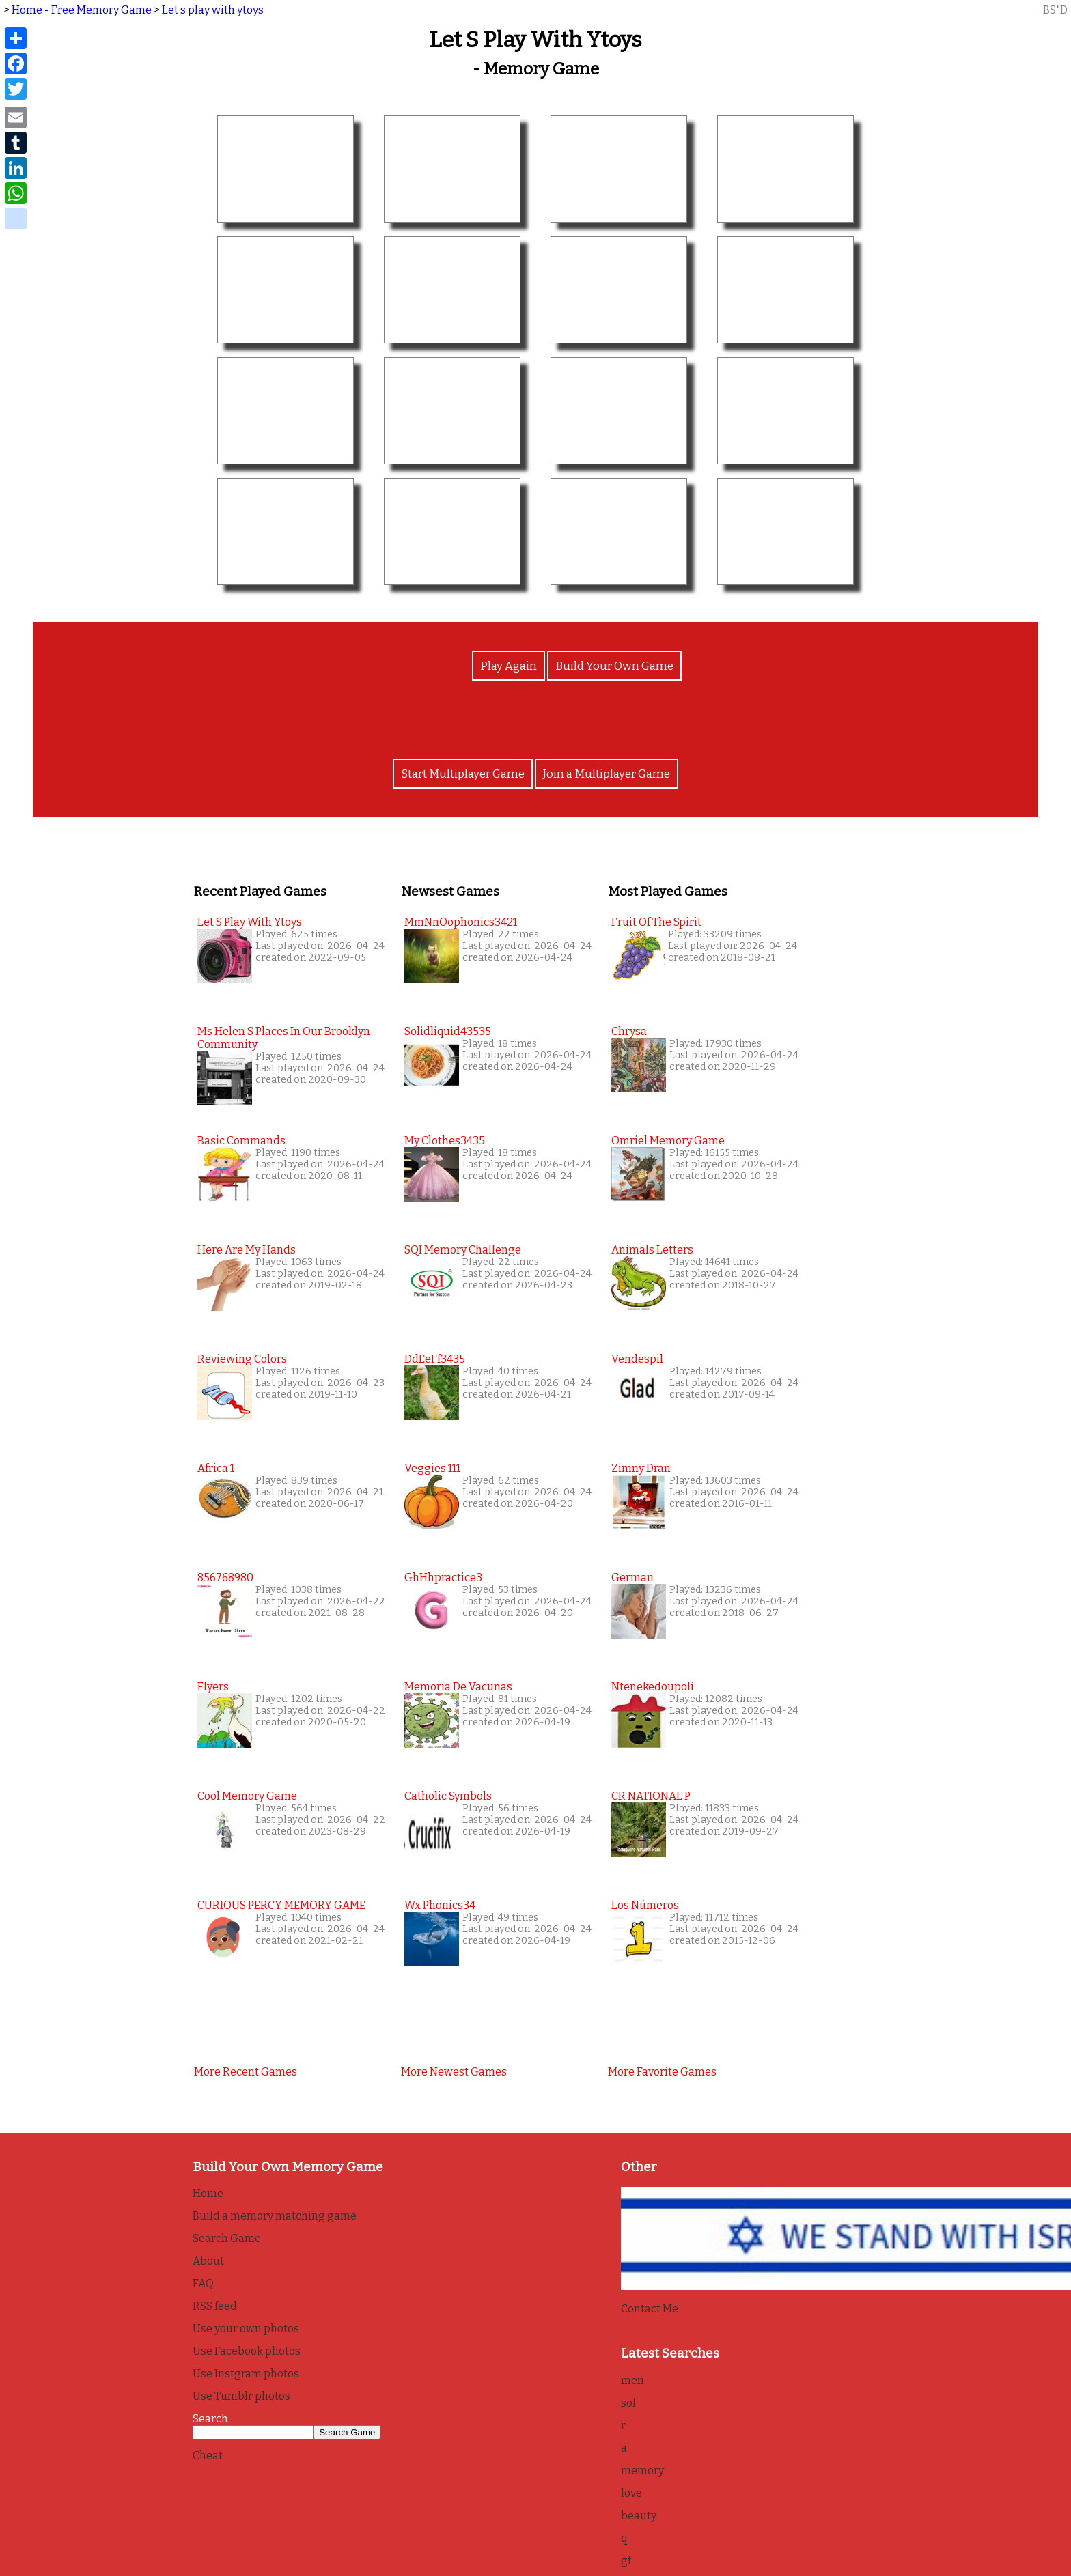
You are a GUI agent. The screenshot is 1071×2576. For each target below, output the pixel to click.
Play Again (511, 671)
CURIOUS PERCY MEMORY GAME (281, 1904)
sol (628, 2402)
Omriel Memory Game (668, 1139)
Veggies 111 (432, 1467)
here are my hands (246, 1249)
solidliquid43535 (447, 1030)
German (632, 1576)
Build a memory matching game (275, 2215)
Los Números (645, 1904)
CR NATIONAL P (651, 1795)
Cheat (208, 2454)
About (208, 2260)
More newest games (454, 2071)
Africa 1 (215, 1467)
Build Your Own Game (612, 671)
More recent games (245, 2071)
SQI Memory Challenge (462, 1249)
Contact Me (649, 2308)
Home (208, 2192)
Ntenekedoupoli (652, 1686)
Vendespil (637, 1358)
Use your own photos (246, 2327)
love (631, 2492)
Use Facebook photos (247, 2350)
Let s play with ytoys (213, 9)
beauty (638, 2514)
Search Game (227, 2237)
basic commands (241, 1139)
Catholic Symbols (448, 1795)
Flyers (213, 1686)
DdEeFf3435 (434, 1358)
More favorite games (662, 2071)
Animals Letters (652, 1249)
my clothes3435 (444, 1139)
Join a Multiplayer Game (605, 773)
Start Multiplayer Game (465, 773)
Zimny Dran (641, 1467)
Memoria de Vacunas (458, 1686)
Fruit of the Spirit (656, 921)
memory (642, 2469)
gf (626, 2559)
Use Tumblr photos (241, 2395)
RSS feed (215, 2305)
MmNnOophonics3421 (460, 921)
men (632, 2379)
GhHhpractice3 (443, 1576)
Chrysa (629, 1030)
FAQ (203, 2282)
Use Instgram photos (246, 2372)
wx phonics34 (439, 1904)
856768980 (225, 1576)
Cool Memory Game (247, 1795)
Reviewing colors (242, 1358)
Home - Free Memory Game (82, 9)
